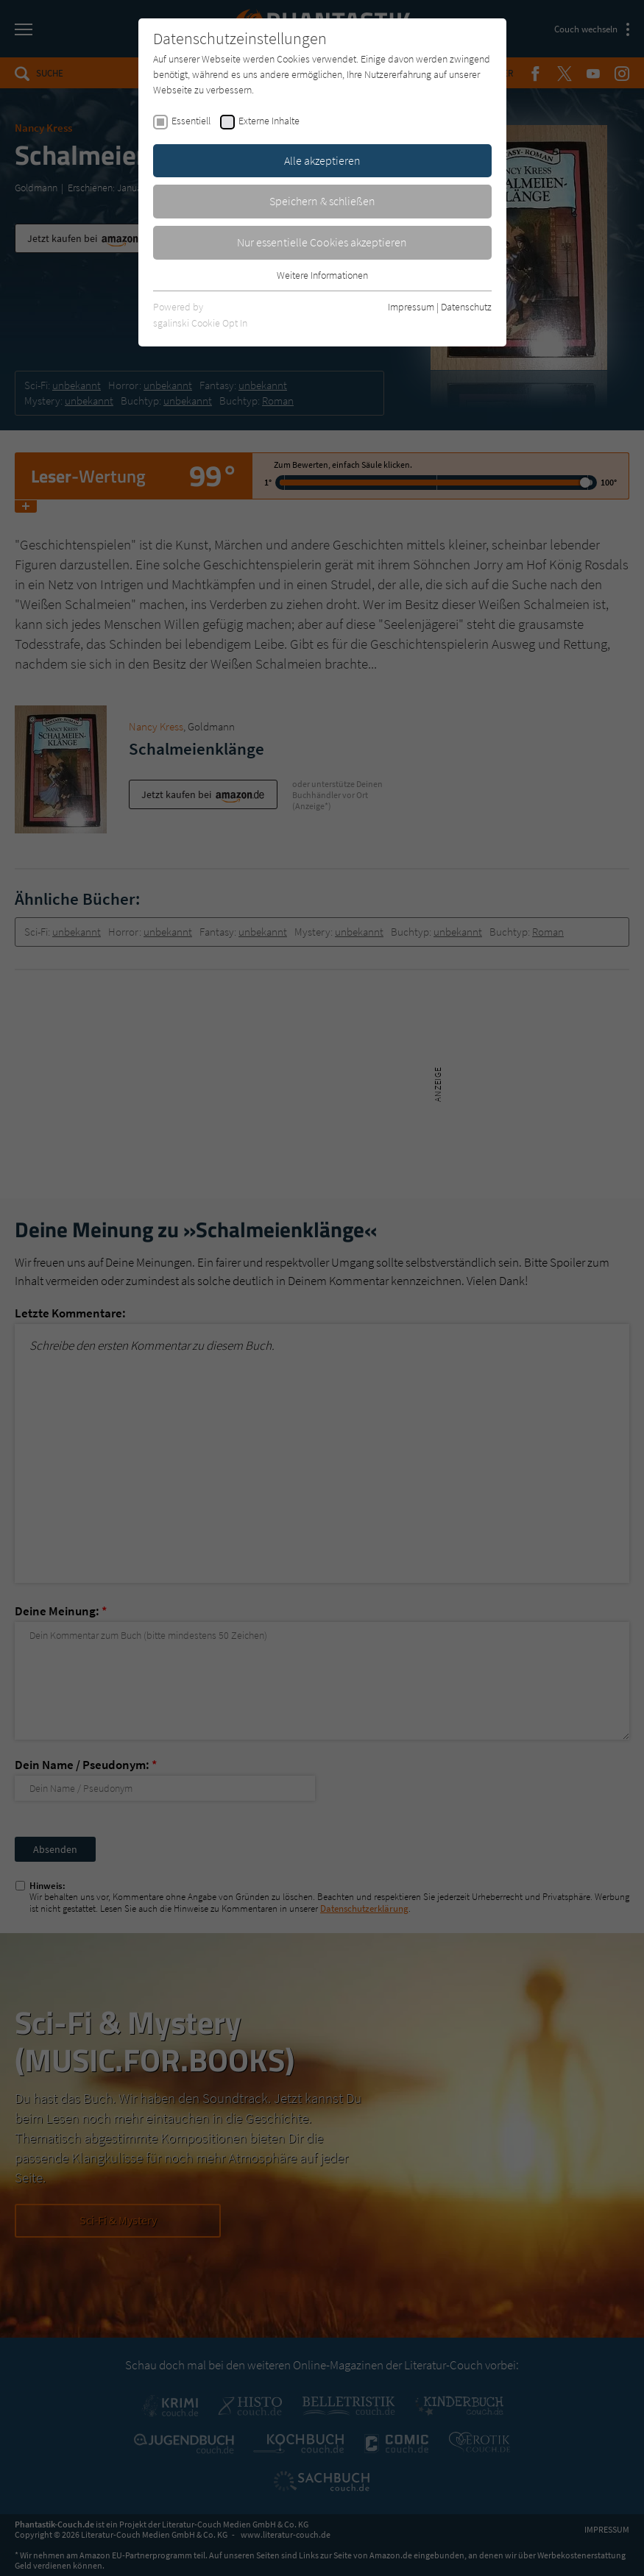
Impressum (411, 306)
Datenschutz (466, 306)
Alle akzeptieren (322, 160)
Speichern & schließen (322, 200)
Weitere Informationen (322, 275)
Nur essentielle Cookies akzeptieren (322, 242)
